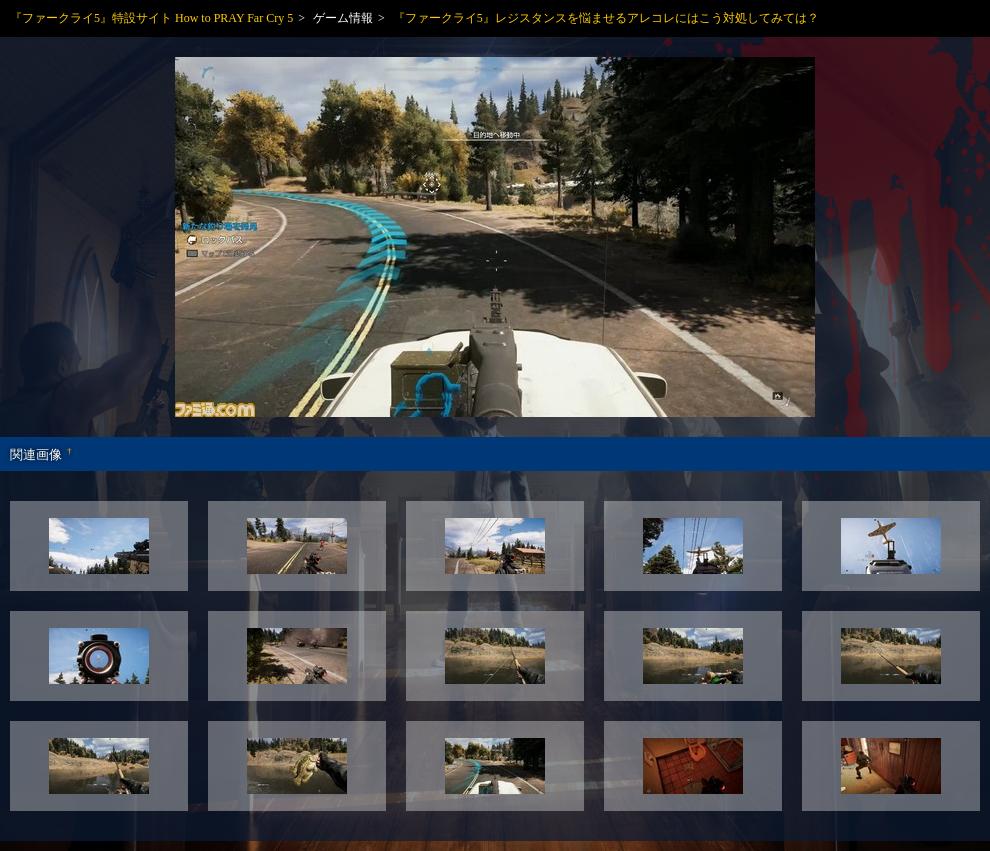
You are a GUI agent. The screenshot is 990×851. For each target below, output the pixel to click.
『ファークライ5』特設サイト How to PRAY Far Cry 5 (151, 18)
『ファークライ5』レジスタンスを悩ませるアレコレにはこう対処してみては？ (606, 18)
